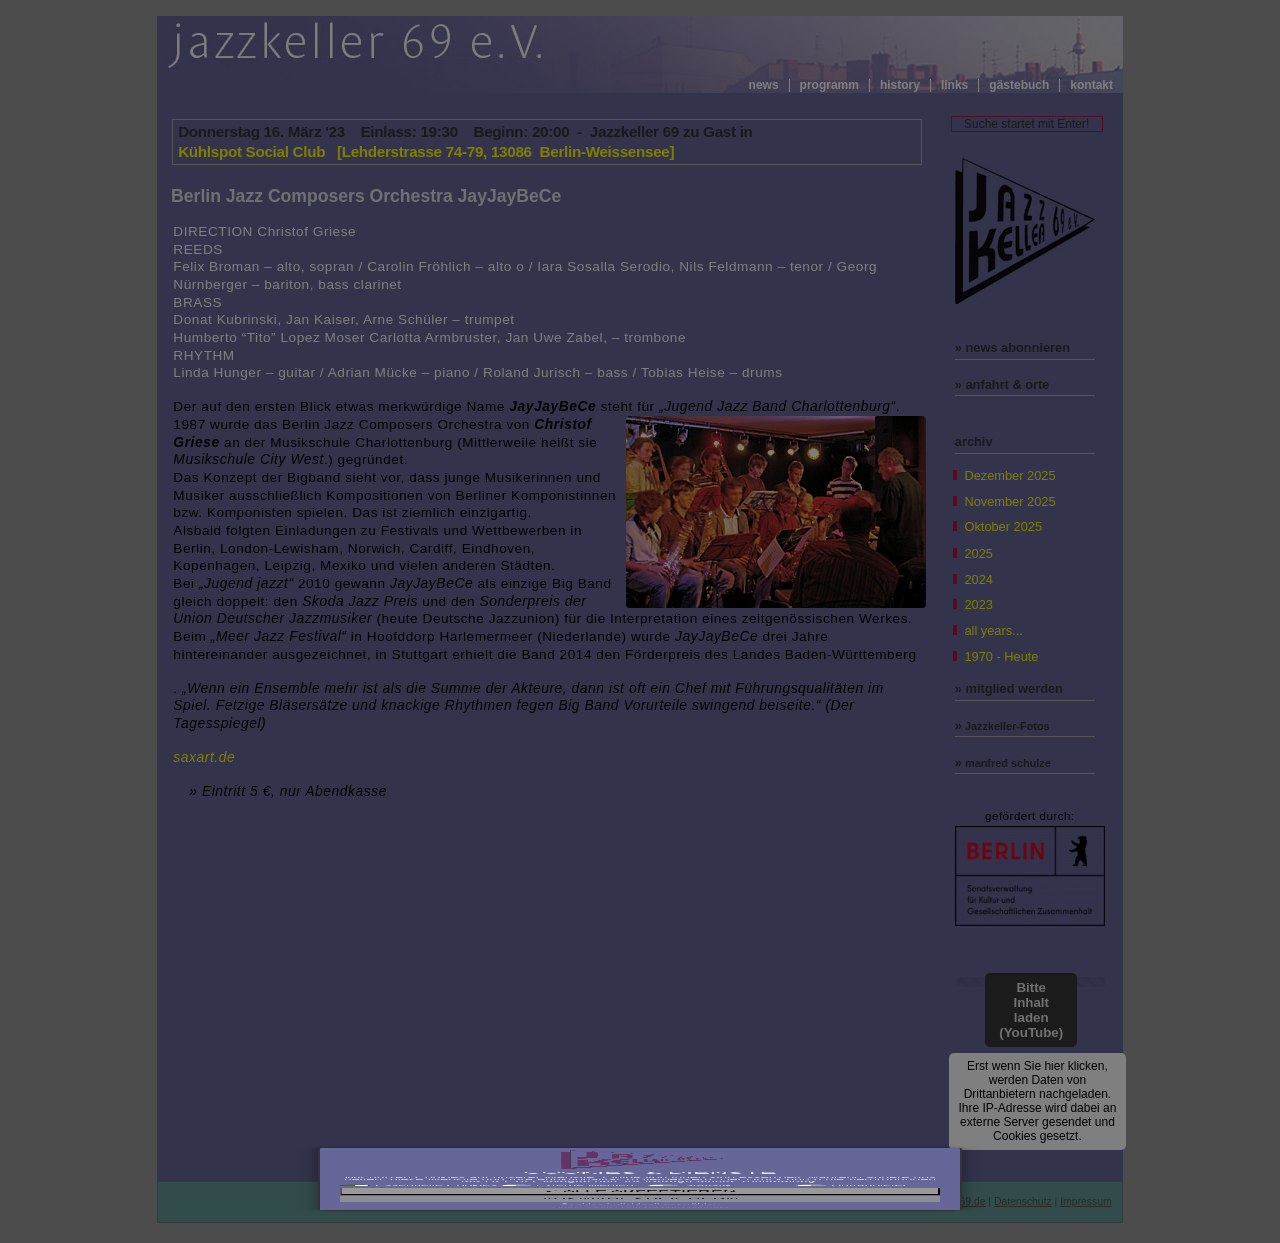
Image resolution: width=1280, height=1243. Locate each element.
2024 (978, 579)
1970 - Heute (1001, 656)
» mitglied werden (1009, 688)
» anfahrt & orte (1002, 384)
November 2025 (1009, 501)
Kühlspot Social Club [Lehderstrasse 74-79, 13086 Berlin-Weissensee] (426, 151)
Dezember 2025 (1009, 475)
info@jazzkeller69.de (937, 1201)
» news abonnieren (1012, 347)
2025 (978, 553)
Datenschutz (1023, 1201)
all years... (993, 630)
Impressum (1085, 1201)
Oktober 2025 (1003, 526)
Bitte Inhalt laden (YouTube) (1031, 1010)
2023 (978, 604)
